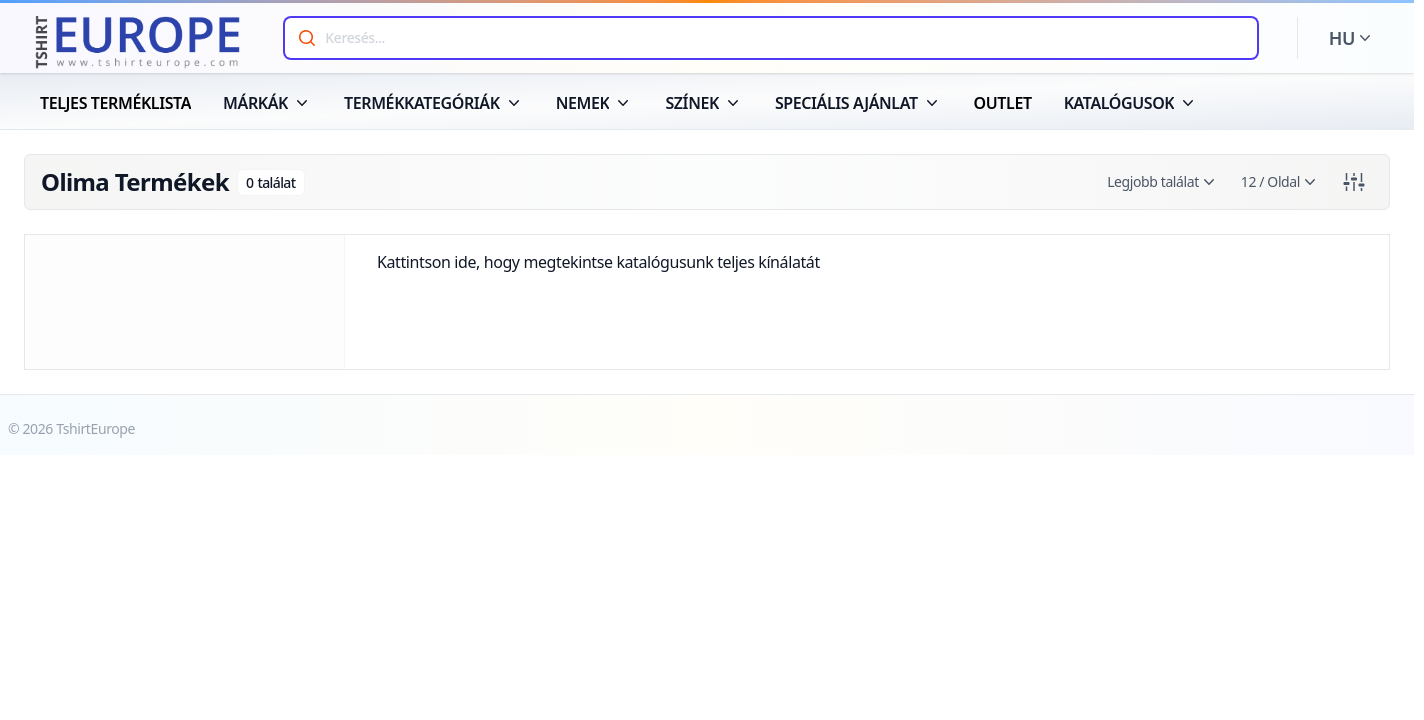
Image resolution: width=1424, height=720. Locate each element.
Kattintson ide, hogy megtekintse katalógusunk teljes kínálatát (598, 262)
